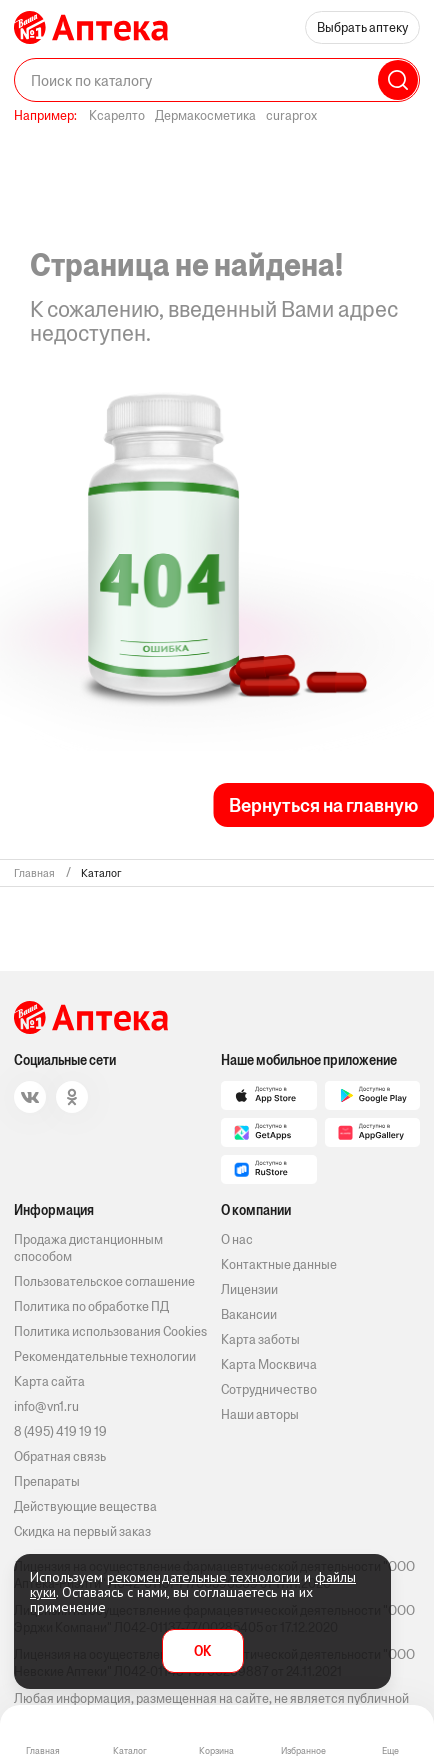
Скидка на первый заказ (82, 1531)
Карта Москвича (269, 1364)
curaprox (291, 115)
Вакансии (249, 1314)
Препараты (47, 1481)
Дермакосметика (205, 115)
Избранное (303, 1750)
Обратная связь (60, 1456)
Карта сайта (49, 1381)
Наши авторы (260, 1414)
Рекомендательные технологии (105, 1356)
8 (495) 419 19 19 (60, 1431)
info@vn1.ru (46, 1406)
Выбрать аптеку (362, 27)
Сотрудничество (269, 1389)
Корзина (216, 1750)
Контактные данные (279, 1264)
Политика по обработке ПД (91, 1306)
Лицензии (249, 1289)
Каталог (130, 1750)
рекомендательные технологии (203, 1577)
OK (202, 1651)
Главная (43, 1750)
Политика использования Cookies (110, 1331)
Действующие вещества (85, 1506)
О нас (237, 1239)
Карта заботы (260, 1339)
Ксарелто (117, 115)
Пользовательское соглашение (104, 1281)
